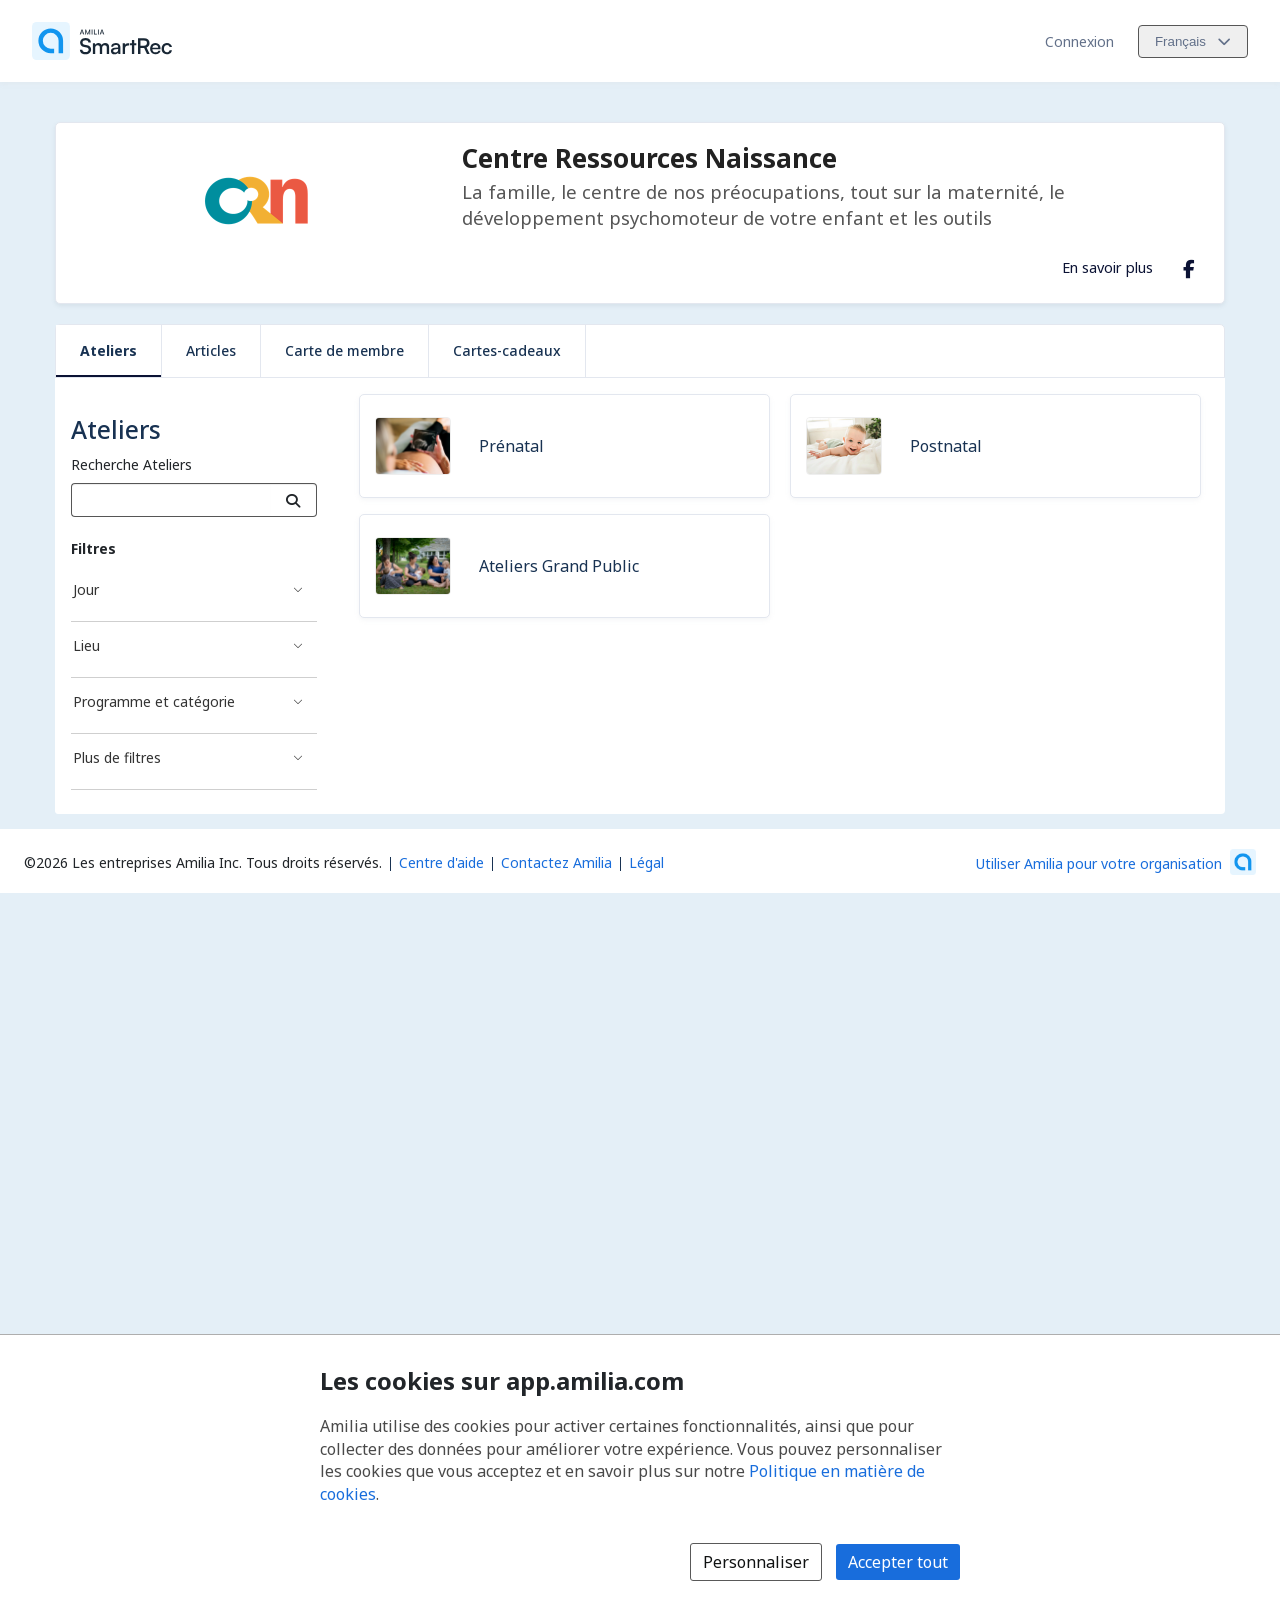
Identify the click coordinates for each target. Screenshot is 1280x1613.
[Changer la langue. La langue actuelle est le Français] (1193, 41)
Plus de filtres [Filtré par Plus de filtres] (117, 757)
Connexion (1079, 41)
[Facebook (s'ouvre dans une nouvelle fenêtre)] (1189, 265)
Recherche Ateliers (131, 464)
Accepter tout (898, 1562)
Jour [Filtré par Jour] (86, 589)
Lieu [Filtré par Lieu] (86, 645)
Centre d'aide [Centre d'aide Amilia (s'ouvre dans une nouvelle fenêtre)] (441, 862)
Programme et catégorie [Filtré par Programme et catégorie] (154, 701)
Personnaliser (756, 1562)
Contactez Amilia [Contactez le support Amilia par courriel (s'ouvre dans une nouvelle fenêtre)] (556, 862)
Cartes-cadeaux (507, 350)
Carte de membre (344, 350)
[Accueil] (102, 41)
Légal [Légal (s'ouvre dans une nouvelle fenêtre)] (646, 862)
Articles (211, 350)
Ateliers (108, 350)
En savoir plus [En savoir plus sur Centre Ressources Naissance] (1107, 267)
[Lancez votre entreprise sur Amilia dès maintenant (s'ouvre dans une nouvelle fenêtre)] (1116, 862)
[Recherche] (293, 500)
